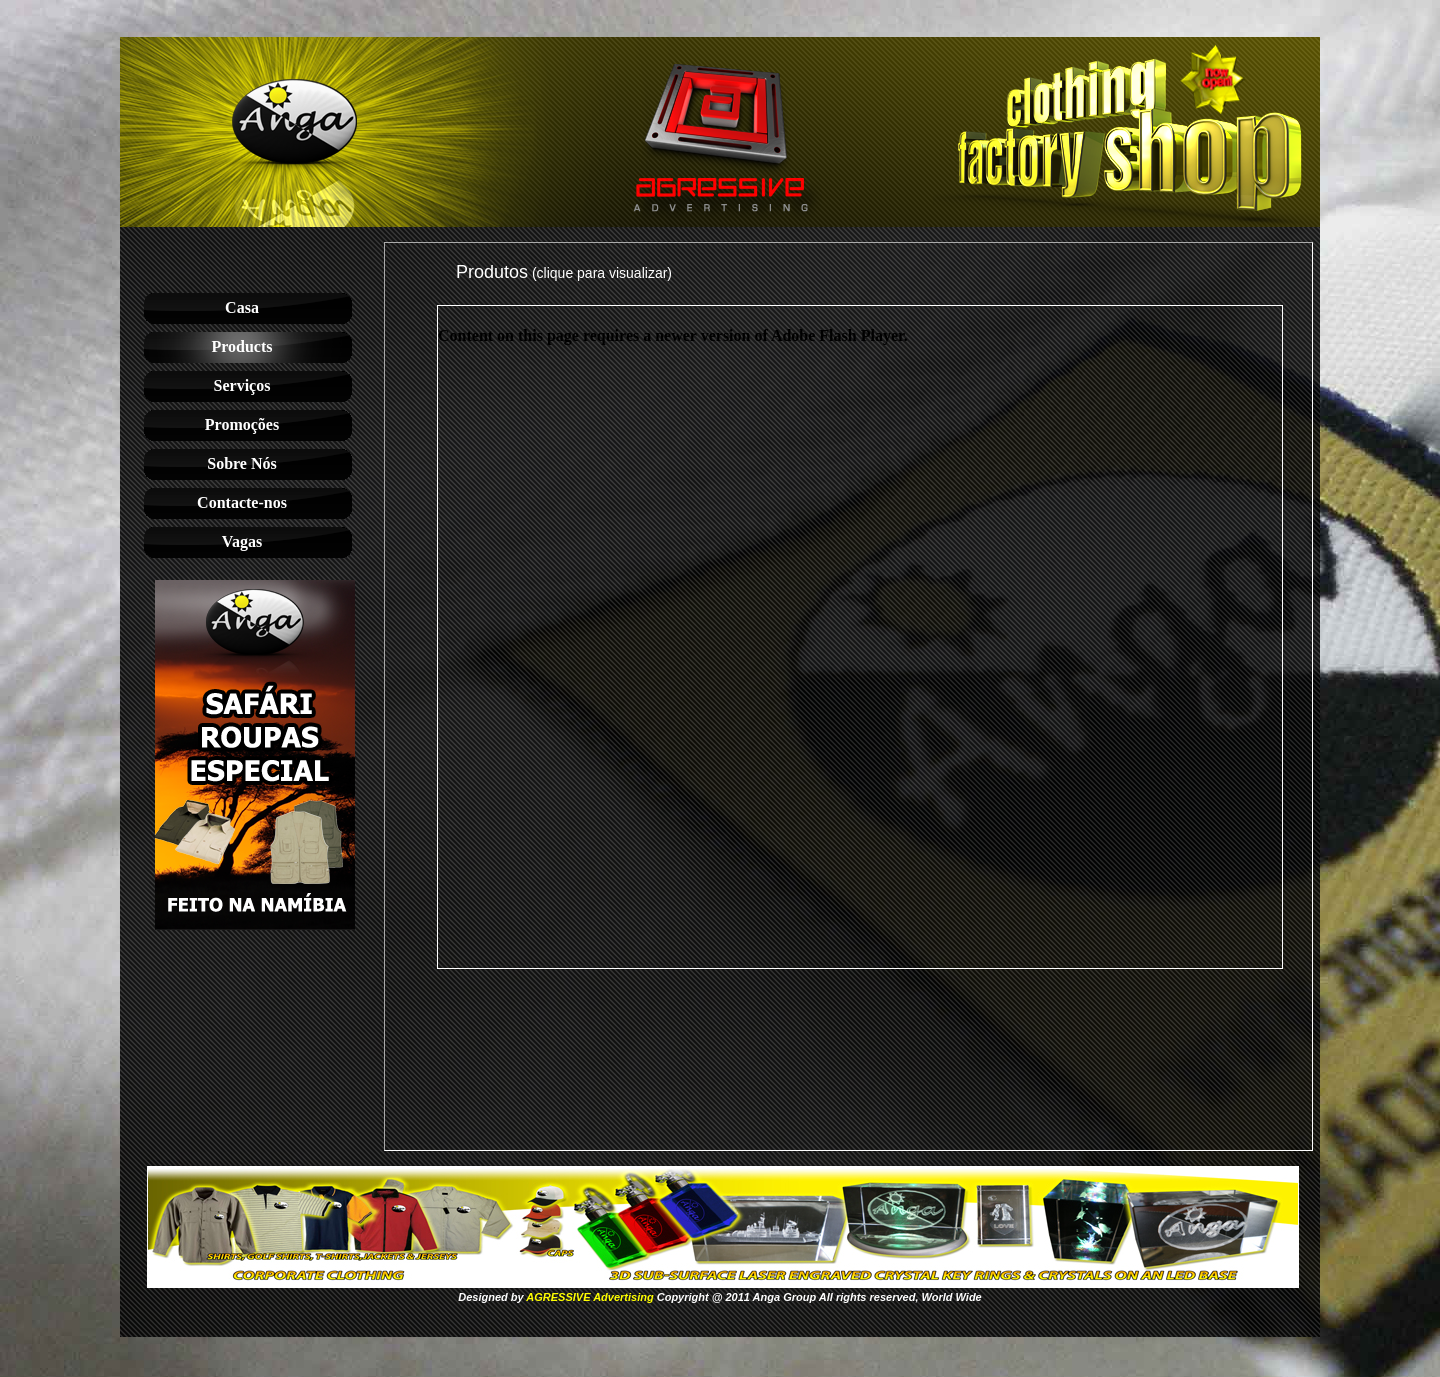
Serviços (242, 385)
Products (241, 346)
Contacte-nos (242, 502)
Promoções (242, 424)
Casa (242, 307)
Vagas (242, 541)
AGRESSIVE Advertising (589, 1297)
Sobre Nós (242, 463)
